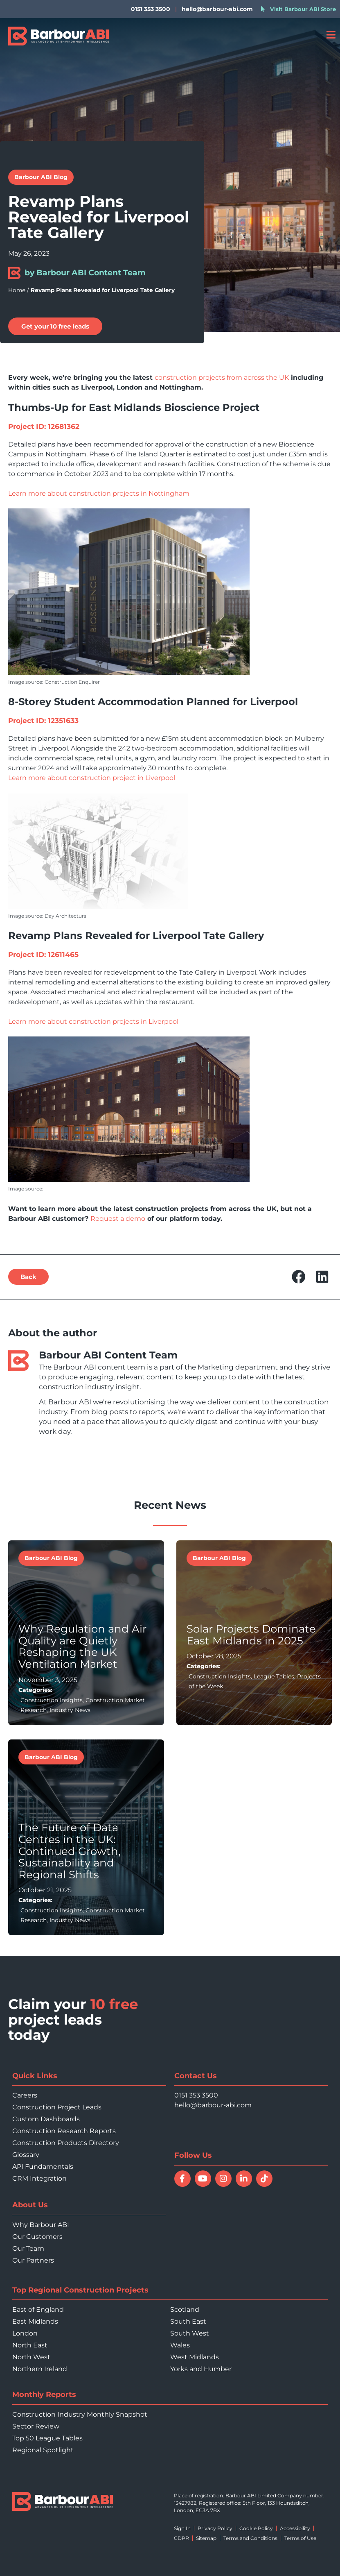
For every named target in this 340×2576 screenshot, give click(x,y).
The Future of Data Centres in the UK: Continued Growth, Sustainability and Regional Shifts (69, 1851)
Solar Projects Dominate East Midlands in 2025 (251, 1634)
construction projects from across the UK (222, 377)
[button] (28, 1277)
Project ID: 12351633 (43, 721)
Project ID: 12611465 (43, 954)
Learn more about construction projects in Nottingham (98, 493)
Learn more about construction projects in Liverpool (93, 1021)
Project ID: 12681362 (43, 426)
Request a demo (117, 1218)
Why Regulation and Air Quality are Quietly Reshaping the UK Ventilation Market (82, 1646)
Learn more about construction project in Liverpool (91, 778)
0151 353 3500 (196, 2095)
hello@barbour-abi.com (217, 9)
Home (16, 290)
